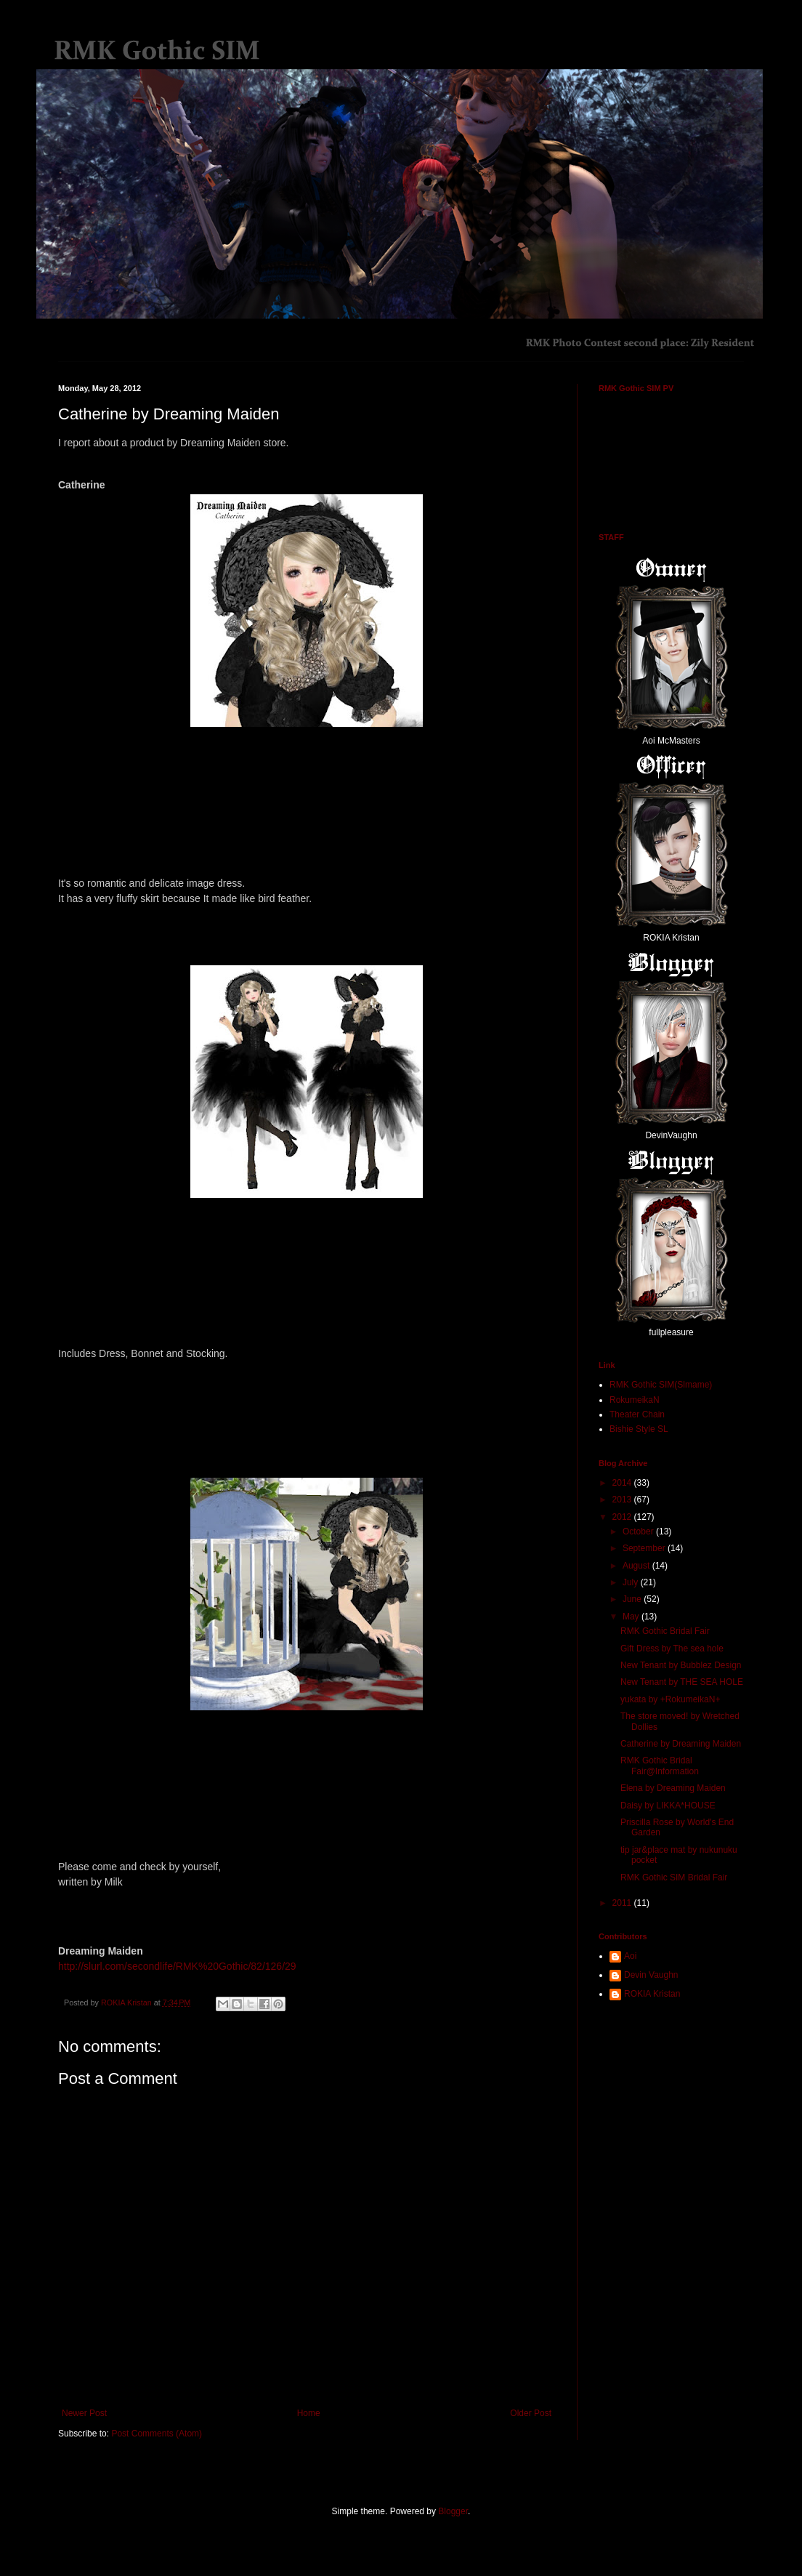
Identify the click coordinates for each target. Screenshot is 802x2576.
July (632, 1582)
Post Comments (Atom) (156, 2433)
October (639, 1531)
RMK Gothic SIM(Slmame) (660, 1385)
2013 (623, 1499)
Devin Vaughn (651, 1975)
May (632, 1616)
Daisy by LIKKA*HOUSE (668, 1805)
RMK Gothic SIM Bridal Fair (673, 1877)
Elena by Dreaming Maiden (673, 1788)
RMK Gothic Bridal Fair (665, 1631)
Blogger (453, 2511)
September (645, 1548)
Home (308, 2413)
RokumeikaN (634, 1400)
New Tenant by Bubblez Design (681, 1665)
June (633, 1599)
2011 (623, 1903)
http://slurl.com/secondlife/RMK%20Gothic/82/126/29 (177, 1966)
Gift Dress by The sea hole (672, 1648)
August (637, 1566)
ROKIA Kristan (652, 1994)
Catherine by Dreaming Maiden (680, 1744)
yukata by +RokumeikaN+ (670, 1699)
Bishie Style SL (638, 1429)
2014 (623, 1483)
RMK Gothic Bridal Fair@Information (659, 1765)
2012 (623, 1517)
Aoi (630, 1956)
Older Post (530, 2413)
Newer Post (84, 2413)
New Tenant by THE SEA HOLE (681, 1682)
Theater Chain (637, 1414)
